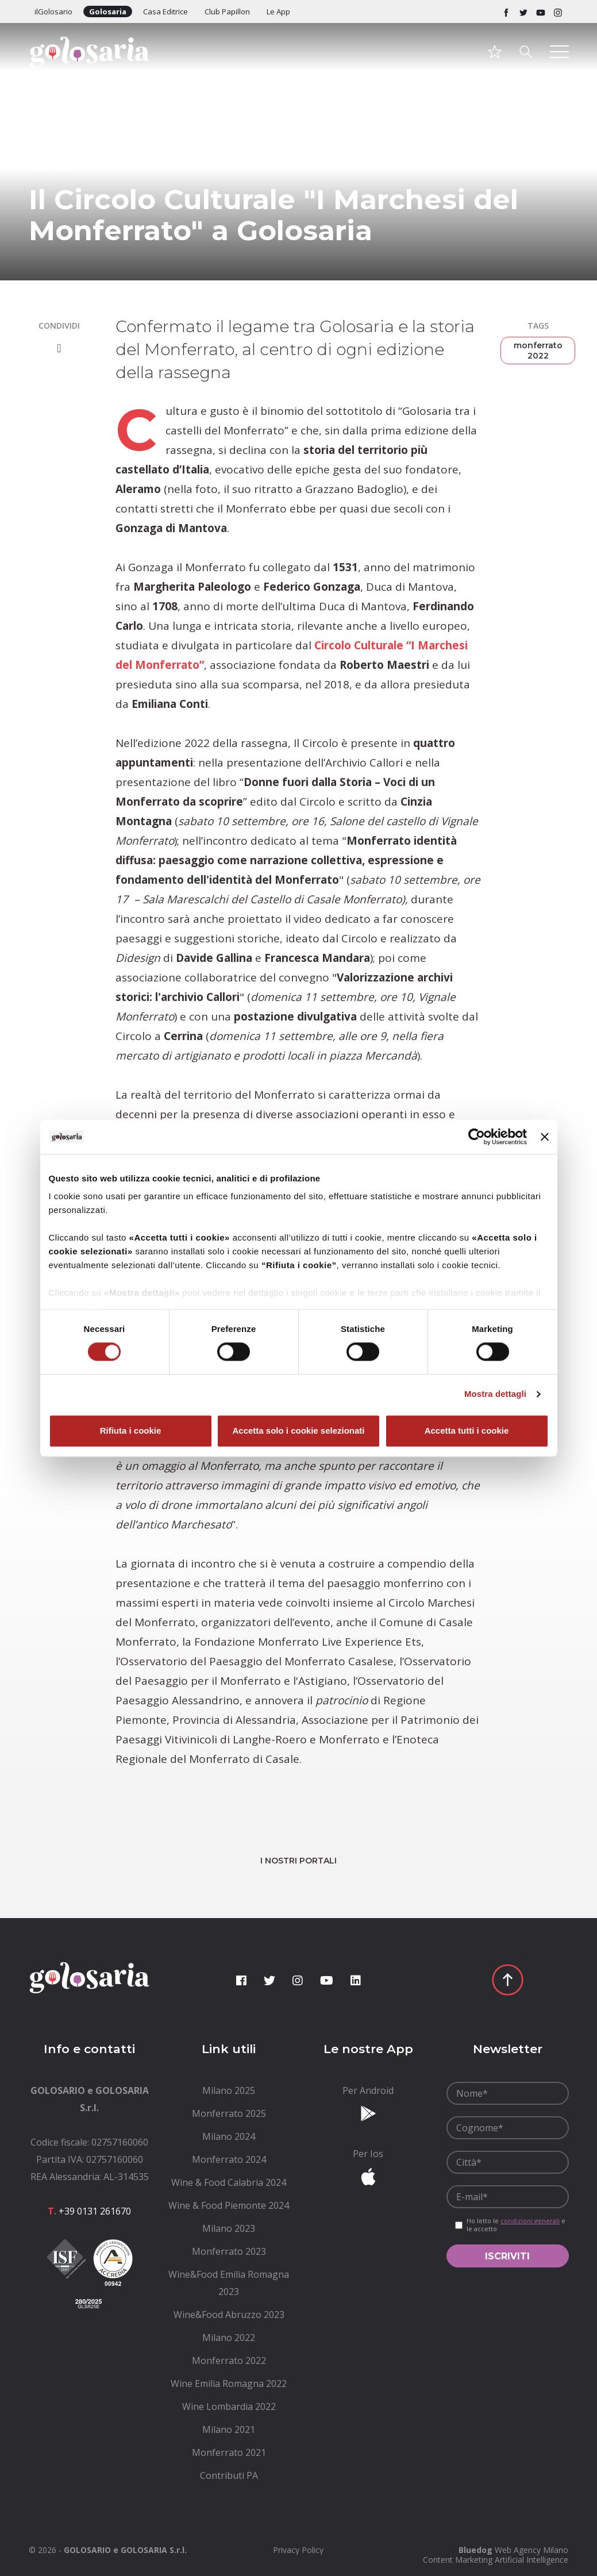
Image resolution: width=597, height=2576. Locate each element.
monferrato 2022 (538, 350)
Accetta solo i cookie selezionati (298, 1430)
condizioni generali (530, 2220)
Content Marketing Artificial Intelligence (495, 2559)
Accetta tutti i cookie (467, 1430)
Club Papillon (227, 11)
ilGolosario (53, 11)
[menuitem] (229, 2090)
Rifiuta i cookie (130, 1430)
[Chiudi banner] (545, 1137)
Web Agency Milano (531, 2549)
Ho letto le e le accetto (516, 2225)
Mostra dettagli (495, 1394)
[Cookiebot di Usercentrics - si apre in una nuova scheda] (476, 1136)
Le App (278, 11)
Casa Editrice (165, 11)
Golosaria (107, 11)
